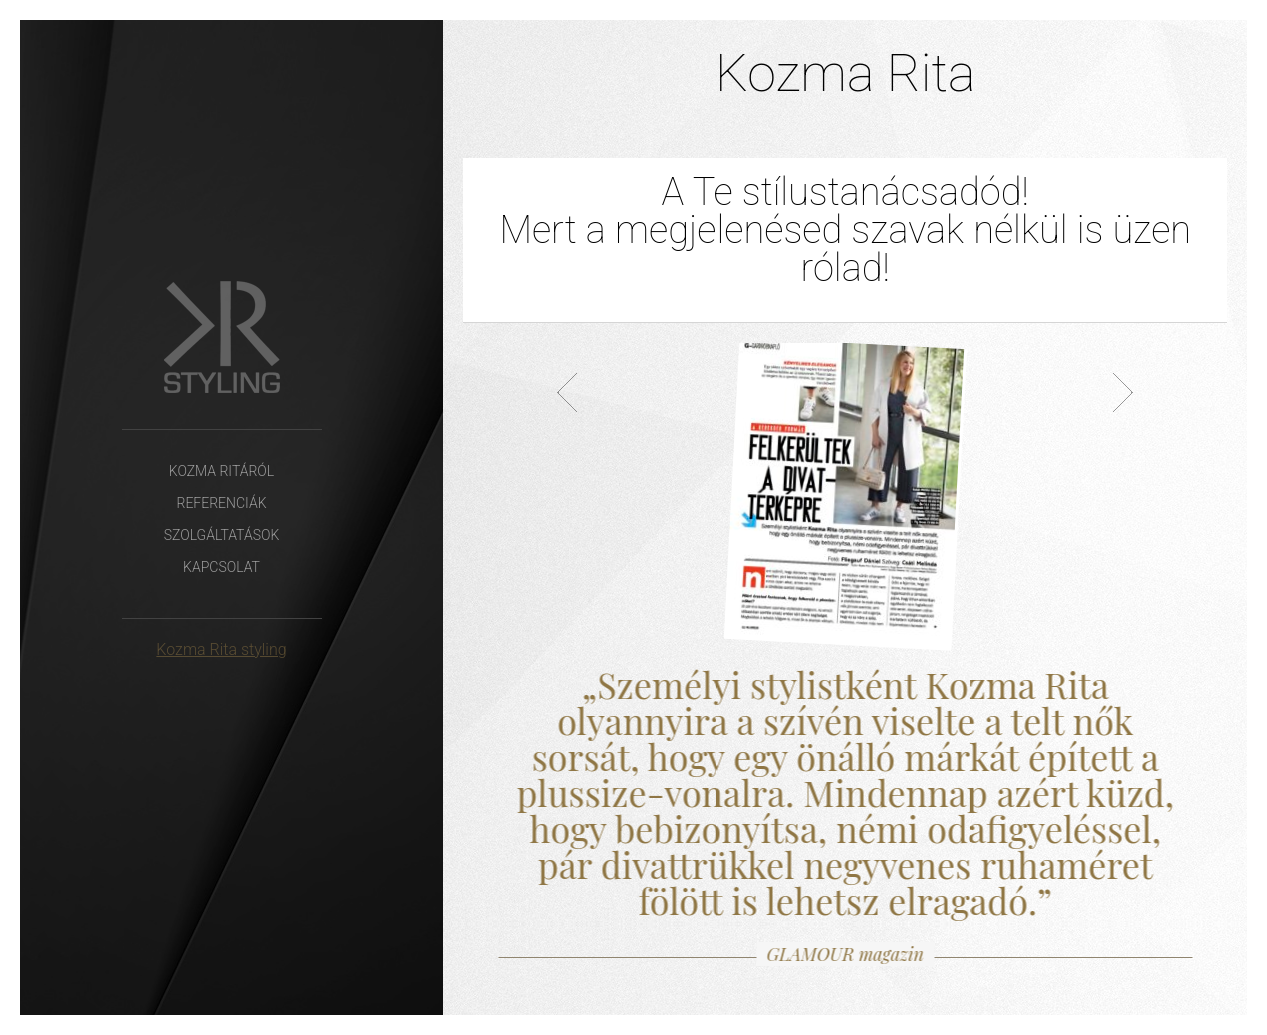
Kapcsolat (221, 567)
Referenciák (221, 503)
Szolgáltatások (222, 535)
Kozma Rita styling (221, 649)
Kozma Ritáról (221, 471)
